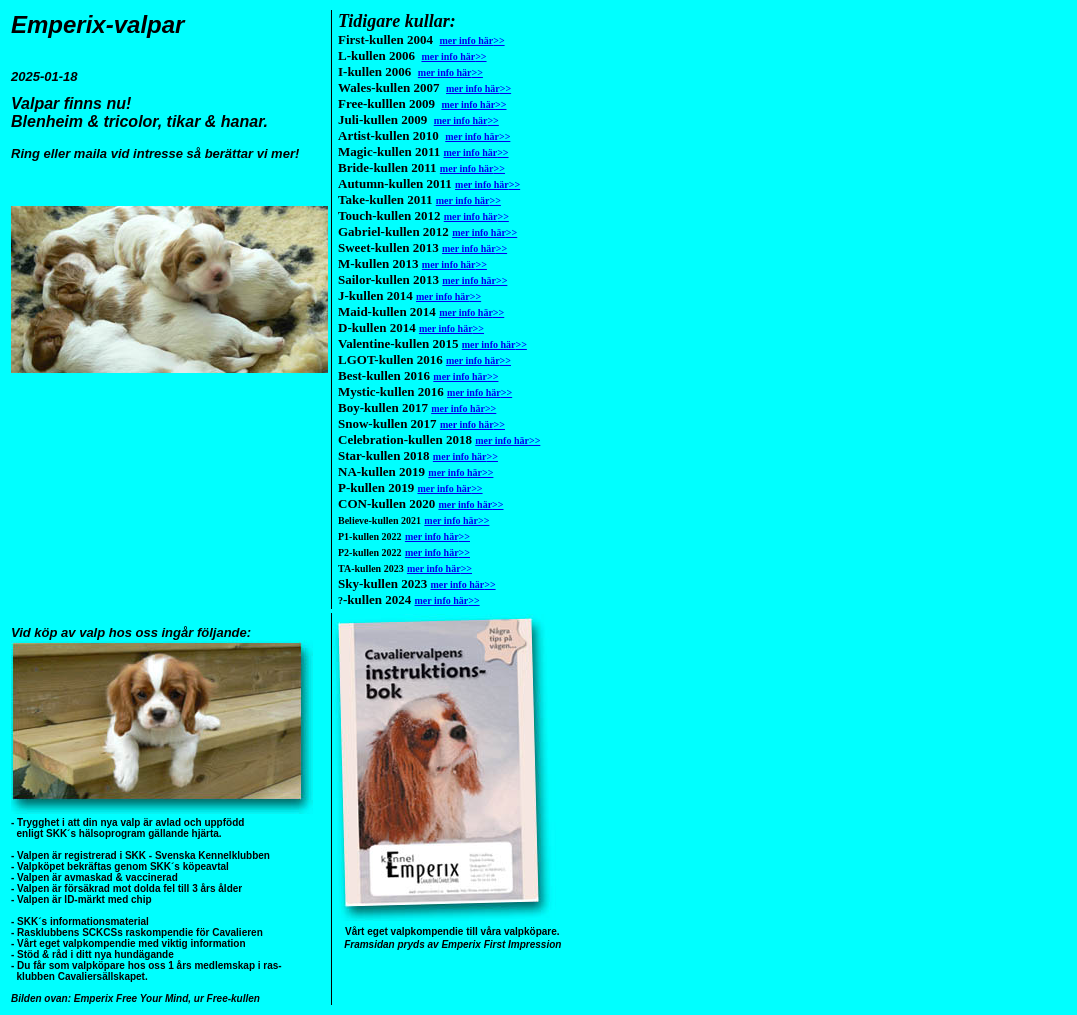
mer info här (471, 40)
